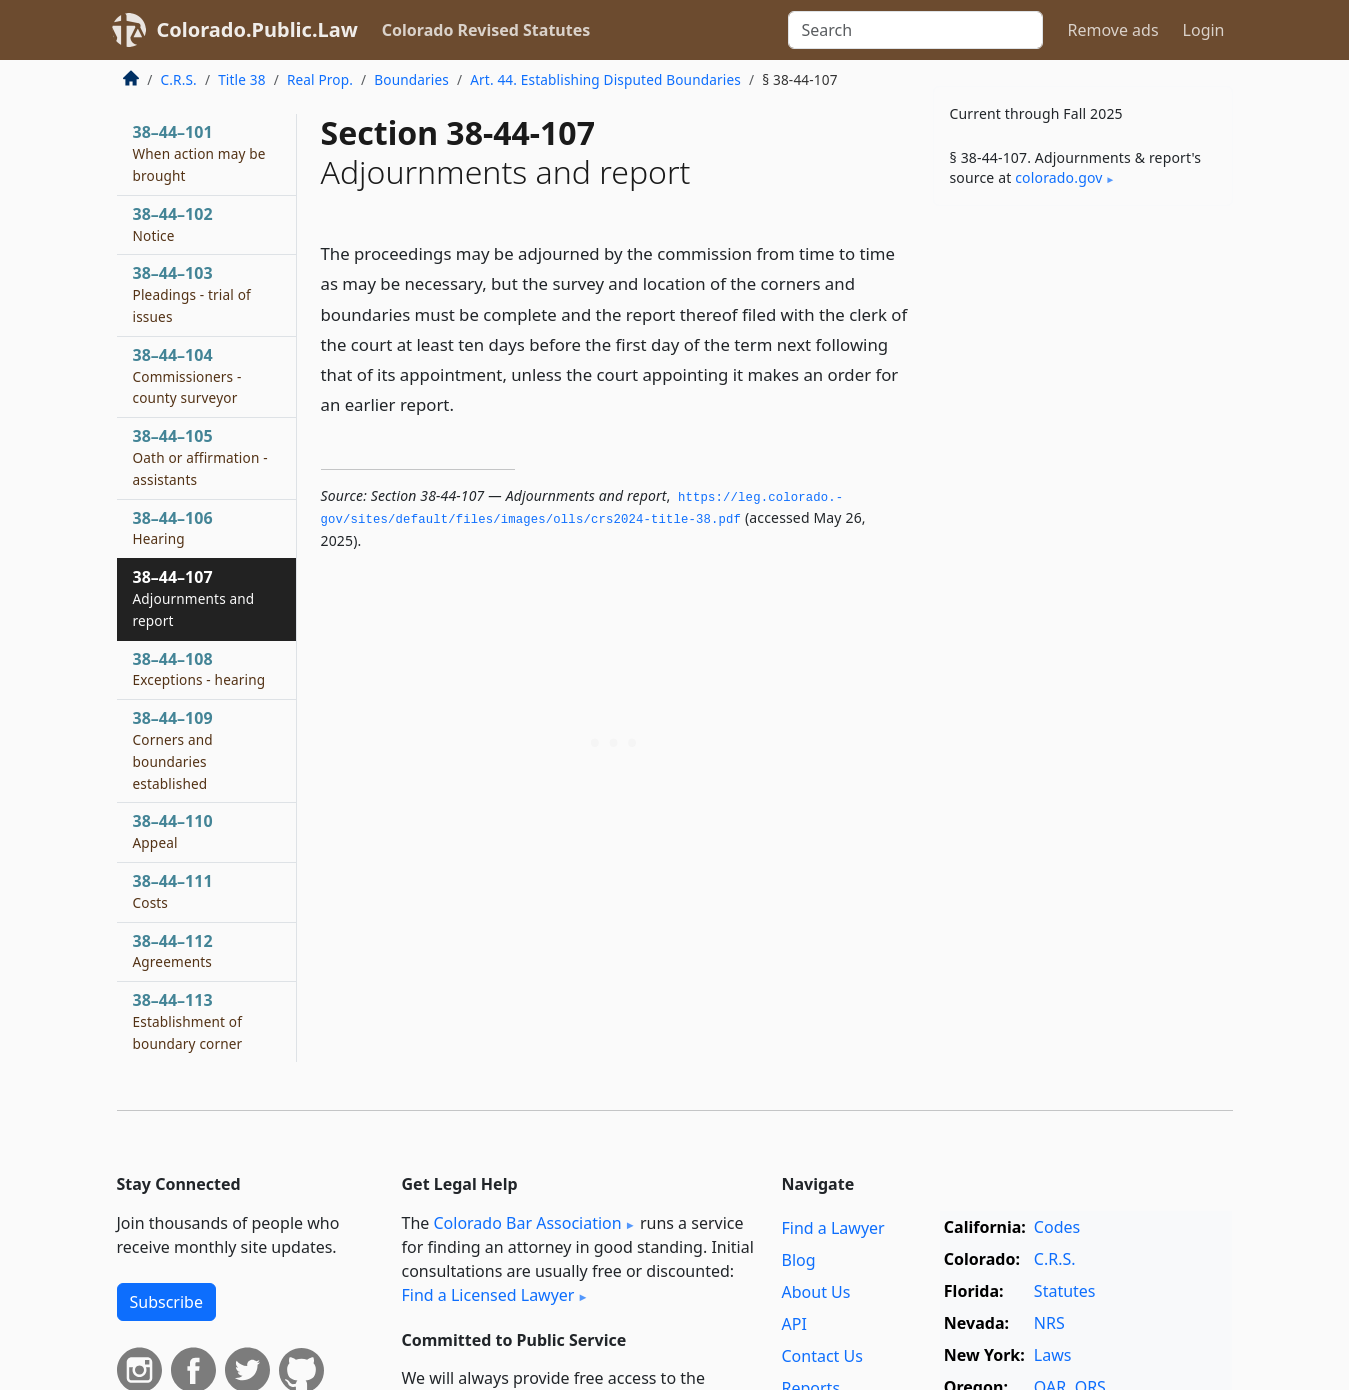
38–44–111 (173, 891)
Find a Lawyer (833, 1228)
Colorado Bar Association (527, 1223)
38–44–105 (200, 457)
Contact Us (822, 1356)
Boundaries (411, 79)
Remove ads (1112, 30)
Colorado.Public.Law (257, 29)
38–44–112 (173, 951)
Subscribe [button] (166, 1302)
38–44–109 (173, 749)
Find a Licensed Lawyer (488, 1295)
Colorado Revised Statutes (486, 30)
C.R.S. (179, 79)
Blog (799, 1260)
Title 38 (242, 79)
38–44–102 (173, 224)
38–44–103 (192, 294)
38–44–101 (199, 153)
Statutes (1065, 1291)
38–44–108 (199, 669)
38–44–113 (188, 1021)
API (794, 1324)
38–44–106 (173, 528)
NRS (1049, 1323)
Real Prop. (320, 79)
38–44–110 (173, 831)
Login (1204, 30)
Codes (1057, 1227)
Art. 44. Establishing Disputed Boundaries (605, 79)
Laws (1053, 1355)
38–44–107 (194, 598)
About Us (816, 1292)
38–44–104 (187, 376)
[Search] (915, 30)
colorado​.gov (1058, 177)
